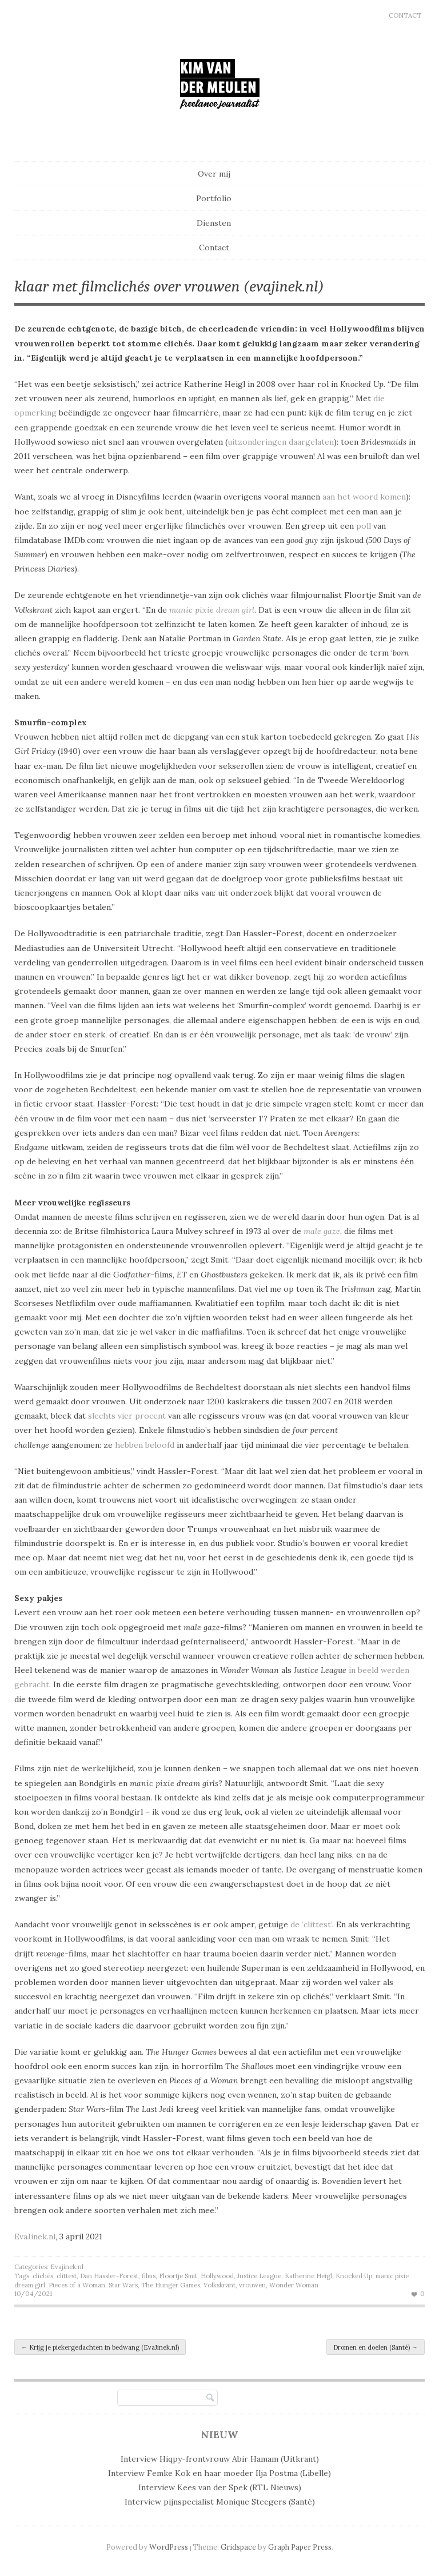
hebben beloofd (144, 1445)
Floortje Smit (178, 2276)
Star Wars (123, 2285)
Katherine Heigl (308, 2276)
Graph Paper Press (300, 2546)
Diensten (214, 223)
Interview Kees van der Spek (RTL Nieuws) (219, 2487)
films (148, 2276)
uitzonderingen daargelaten (281, 442)
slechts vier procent (127, 1416)
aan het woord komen (364, 497)
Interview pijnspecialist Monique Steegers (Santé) (220, 2502)
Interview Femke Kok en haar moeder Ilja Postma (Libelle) (219, 2473)
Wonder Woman (293, 2285)
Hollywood (217, 2276)
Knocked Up (354, 2276)
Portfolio (214, 198)
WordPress (168, 2546)
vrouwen (252, 2285)
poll (363, 526)
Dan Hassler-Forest (109, 2276)
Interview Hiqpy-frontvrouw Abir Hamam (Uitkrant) (220, 2459)
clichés (43, 2276)
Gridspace (238, 2546)
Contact (405, 15)
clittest (67, 2276)
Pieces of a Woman (77, 2285)
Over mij (214, 174)
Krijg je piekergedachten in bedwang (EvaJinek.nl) (100, 2347)
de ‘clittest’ (311, 1924)
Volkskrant (219, 2285)
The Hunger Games (170, 2285)
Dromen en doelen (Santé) (375, 2347)
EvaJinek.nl (34, 2236)
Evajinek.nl (66, 2267)
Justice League (259, 2276)
